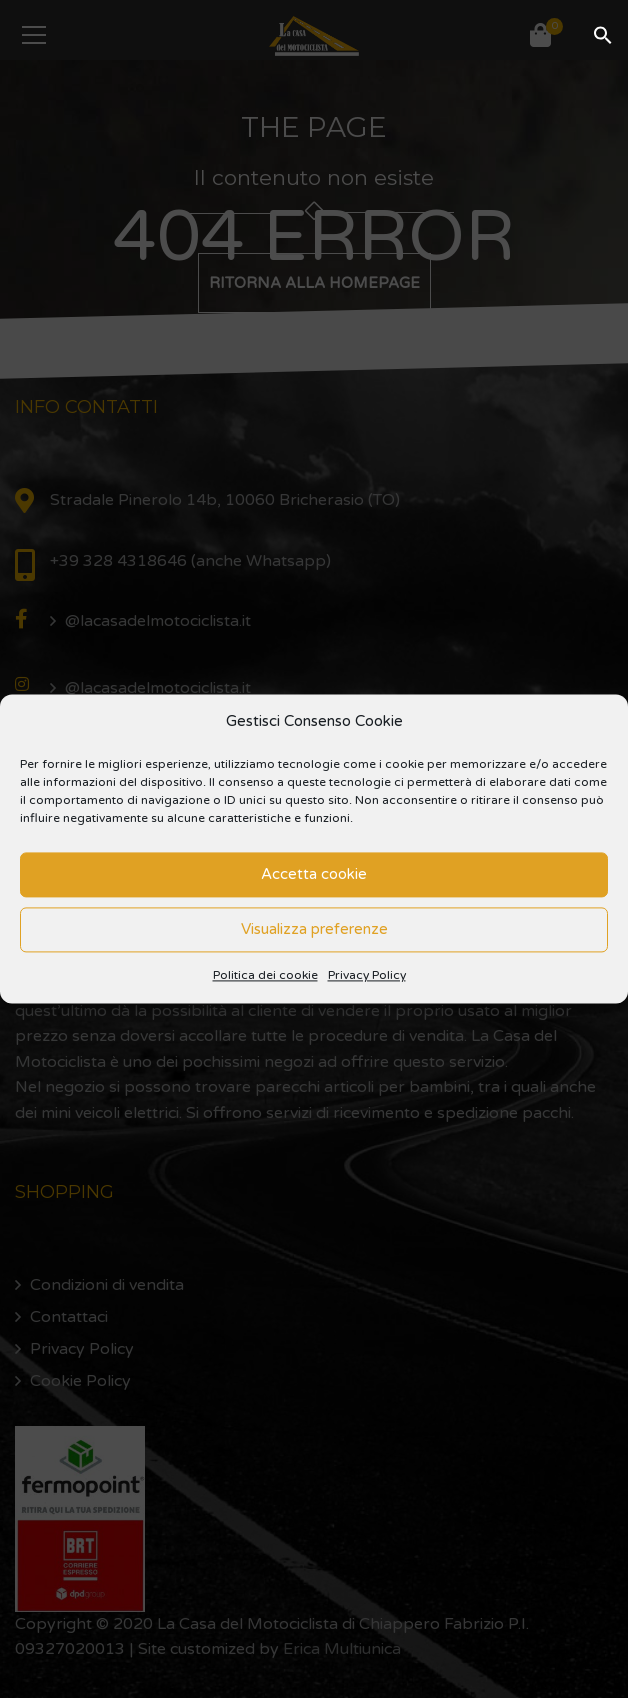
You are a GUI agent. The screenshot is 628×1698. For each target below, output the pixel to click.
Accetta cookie (314, 875)
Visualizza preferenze (314, 930)
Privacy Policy (367, 975)
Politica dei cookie (265, 975)
